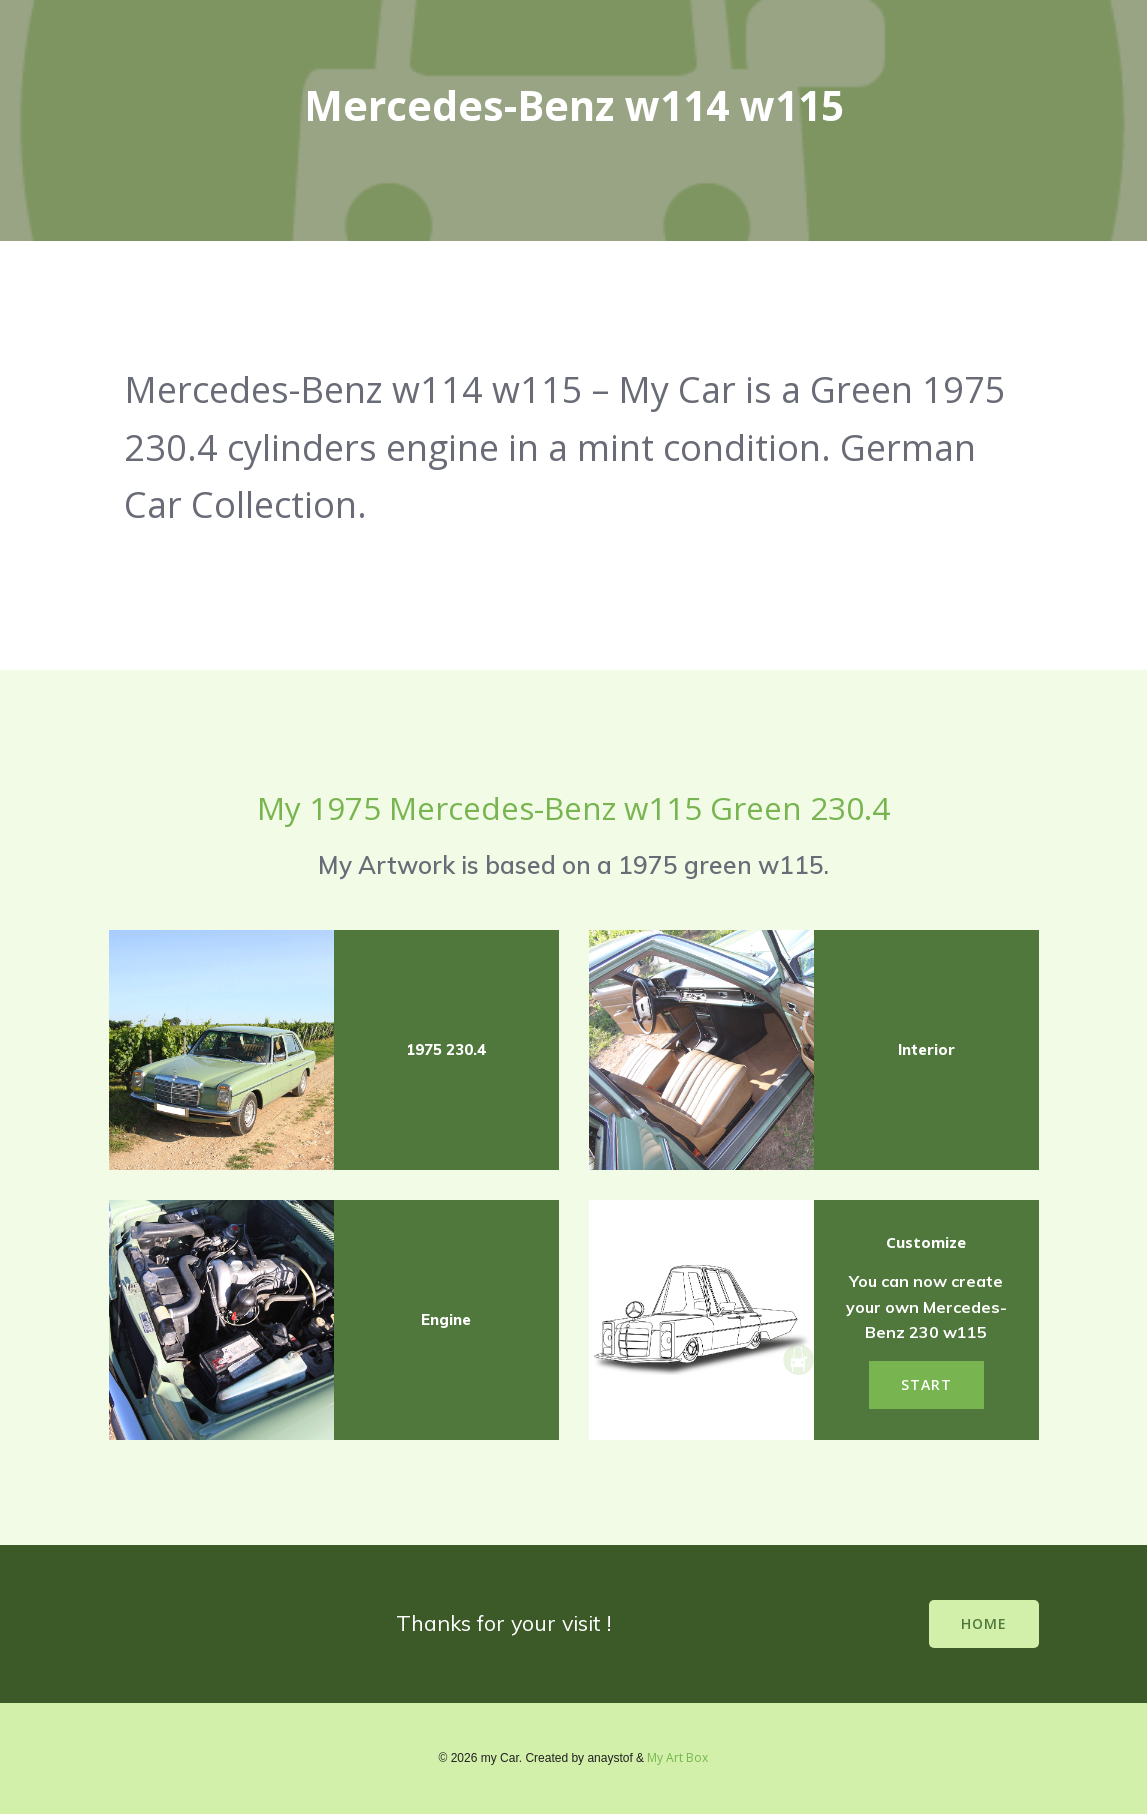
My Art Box (677, 1757)
